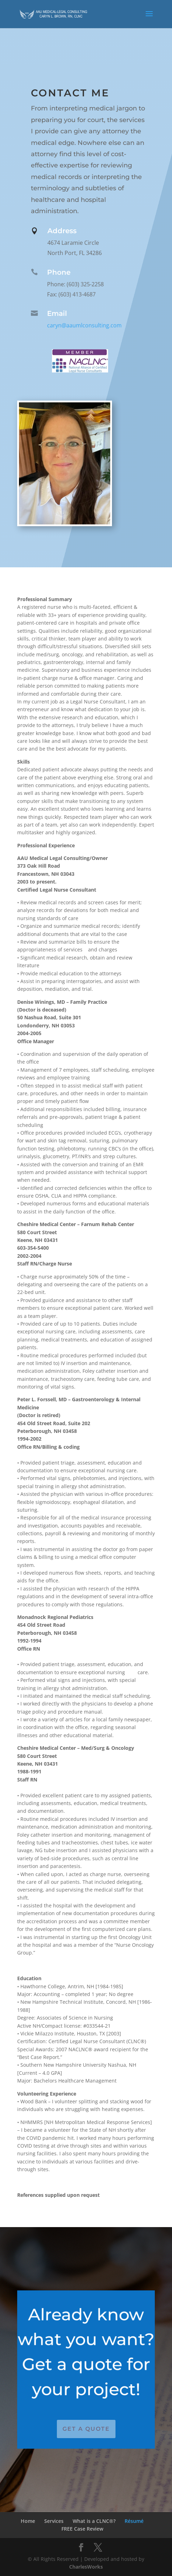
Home (28, 2521)
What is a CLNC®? (94, 2521)
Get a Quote (86, 2428)
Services (54, 2521)
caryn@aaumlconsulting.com (82, 325)
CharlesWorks (86, 2566)
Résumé (134, 2521)
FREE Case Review (82, 2528)
